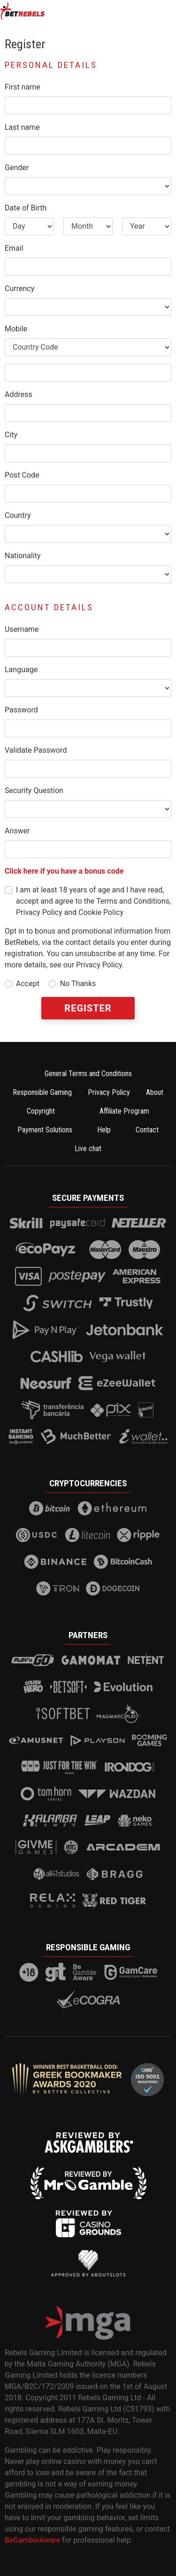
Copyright (41, 1111)
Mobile (16, 328)
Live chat (88, 1148)
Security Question (34, 790)
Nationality (23, 555)
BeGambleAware (32, 2540)
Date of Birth (25, 207)
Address (18, 394)
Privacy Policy (109, 1092)
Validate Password (36, 750)
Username (22, 629)
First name (22, 86)
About (154, 1092)
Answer (17, 830)
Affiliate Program (124, 1111)
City (11, 434)
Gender (17, 167)
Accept (27, 983)
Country (18, 515)
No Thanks (78, 983)
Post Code (22, 475)
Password (21, 709)
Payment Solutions (44, 1129)
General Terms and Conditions (88, 1073)
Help (104, 1129)
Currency (19, 288)
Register (87, 1008)
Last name (22, 127)
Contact (147, 1129)
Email (14, 248)
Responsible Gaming (42, 1092)
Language (21, 669)
